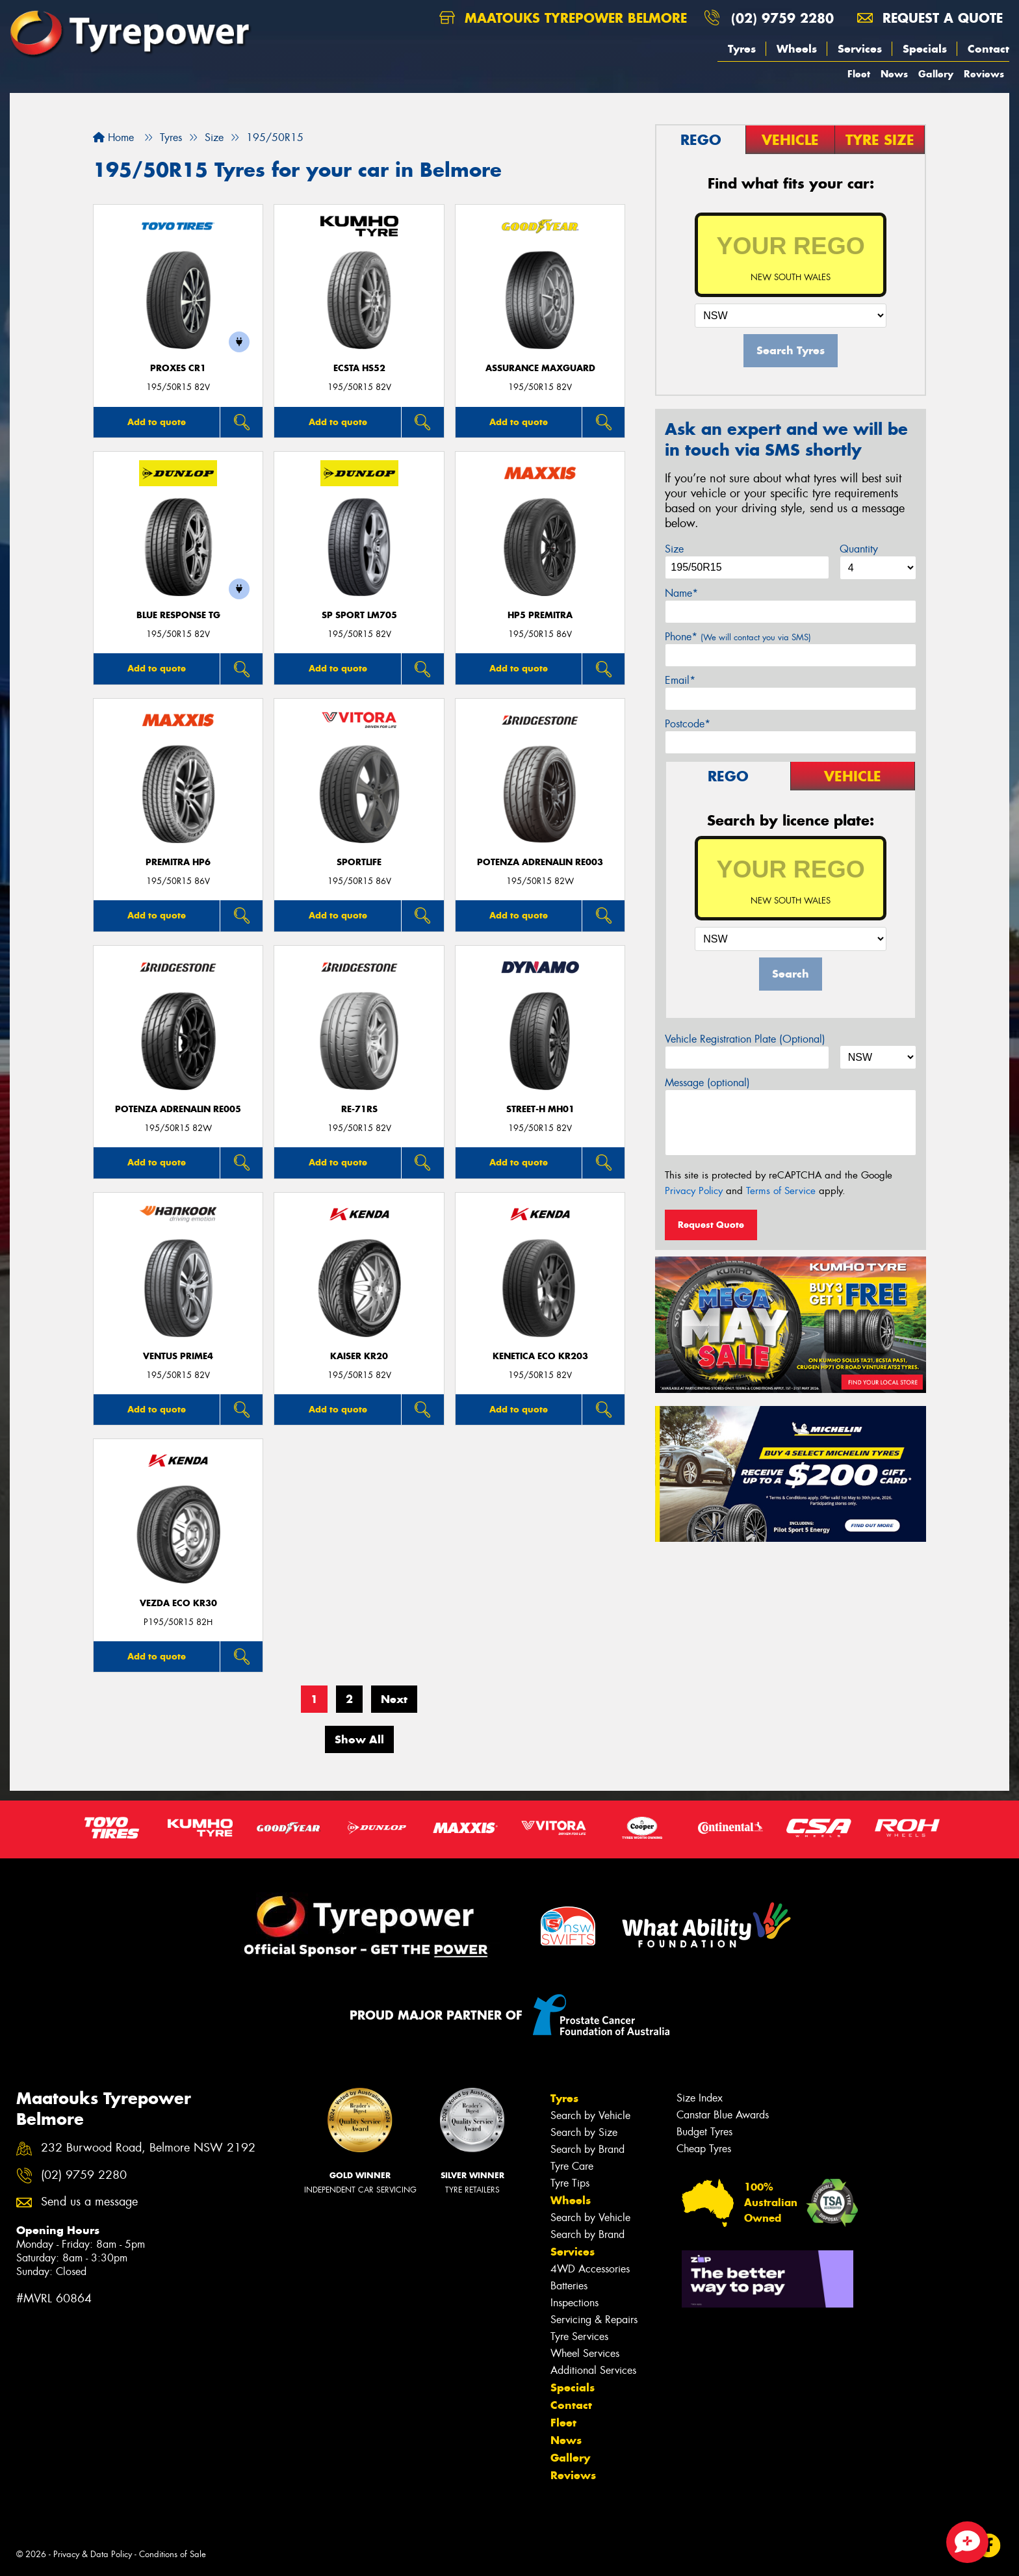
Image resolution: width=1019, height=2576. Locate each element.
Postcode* (687, 724)
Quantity (859, 549)
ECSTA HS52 (359, 368)
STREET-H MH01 (540, 1109)
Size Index (700, 2098)
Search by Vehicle (590, 2115)
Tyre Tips (569, 2183)
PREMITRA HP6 (178, 862)
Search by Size (583, 2132)
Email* (680, 680)
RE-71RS (359, 1109)
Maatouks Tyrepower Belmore (563, 18)
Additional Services (593, 2370)
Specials (925, 49)
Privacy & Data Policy (92, 2554)
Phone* (738, 637)
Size (674, 549)
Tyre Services (579, 2336)
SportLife (359, 862)
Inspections (574, 2302)
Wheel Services (584, 2353)
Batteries (568, 2286)
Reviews (984, 74)
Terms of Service (781, 1190)
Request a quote (930, 18)
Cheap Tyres (704, 2148)
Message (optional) (707, 1082)
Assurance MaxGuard (540, 368)
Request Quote (711, 1224)
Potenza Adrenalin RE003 (540, 862)
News (894, 74)
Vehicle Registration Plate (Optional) (745, 1039)
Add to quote (156, 422)
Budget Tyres (704, 2132)
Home (113, 137)
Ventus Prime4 (178, 1356)
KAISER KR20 (359, 1356)
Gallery (935, 74)
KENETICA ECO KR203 (540, 1356)
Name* (681, 593)
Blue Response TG (178, 615)
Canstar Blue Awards (723, 2115)
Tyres (742, 49)
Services (860, 49)
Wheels (797, 49)
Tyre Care (571, 2166)
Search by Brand (587, 2149)
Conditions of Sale (172, 2554)
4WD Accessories (590, 2269)
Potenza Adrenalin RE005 (178, 1109)
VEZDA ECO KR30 (178, 1603)
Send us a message (89, 2201)
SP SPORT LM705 (359, 615)
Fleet (858, 74)
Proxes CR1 (178, 368)
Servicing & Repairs (594, 2319)
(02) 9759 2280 (782, 18)
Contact (988, 49)
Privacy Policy (694, 1190)
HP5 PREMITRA (540, 615)
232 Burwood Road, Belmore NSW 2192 (148, 2147)
